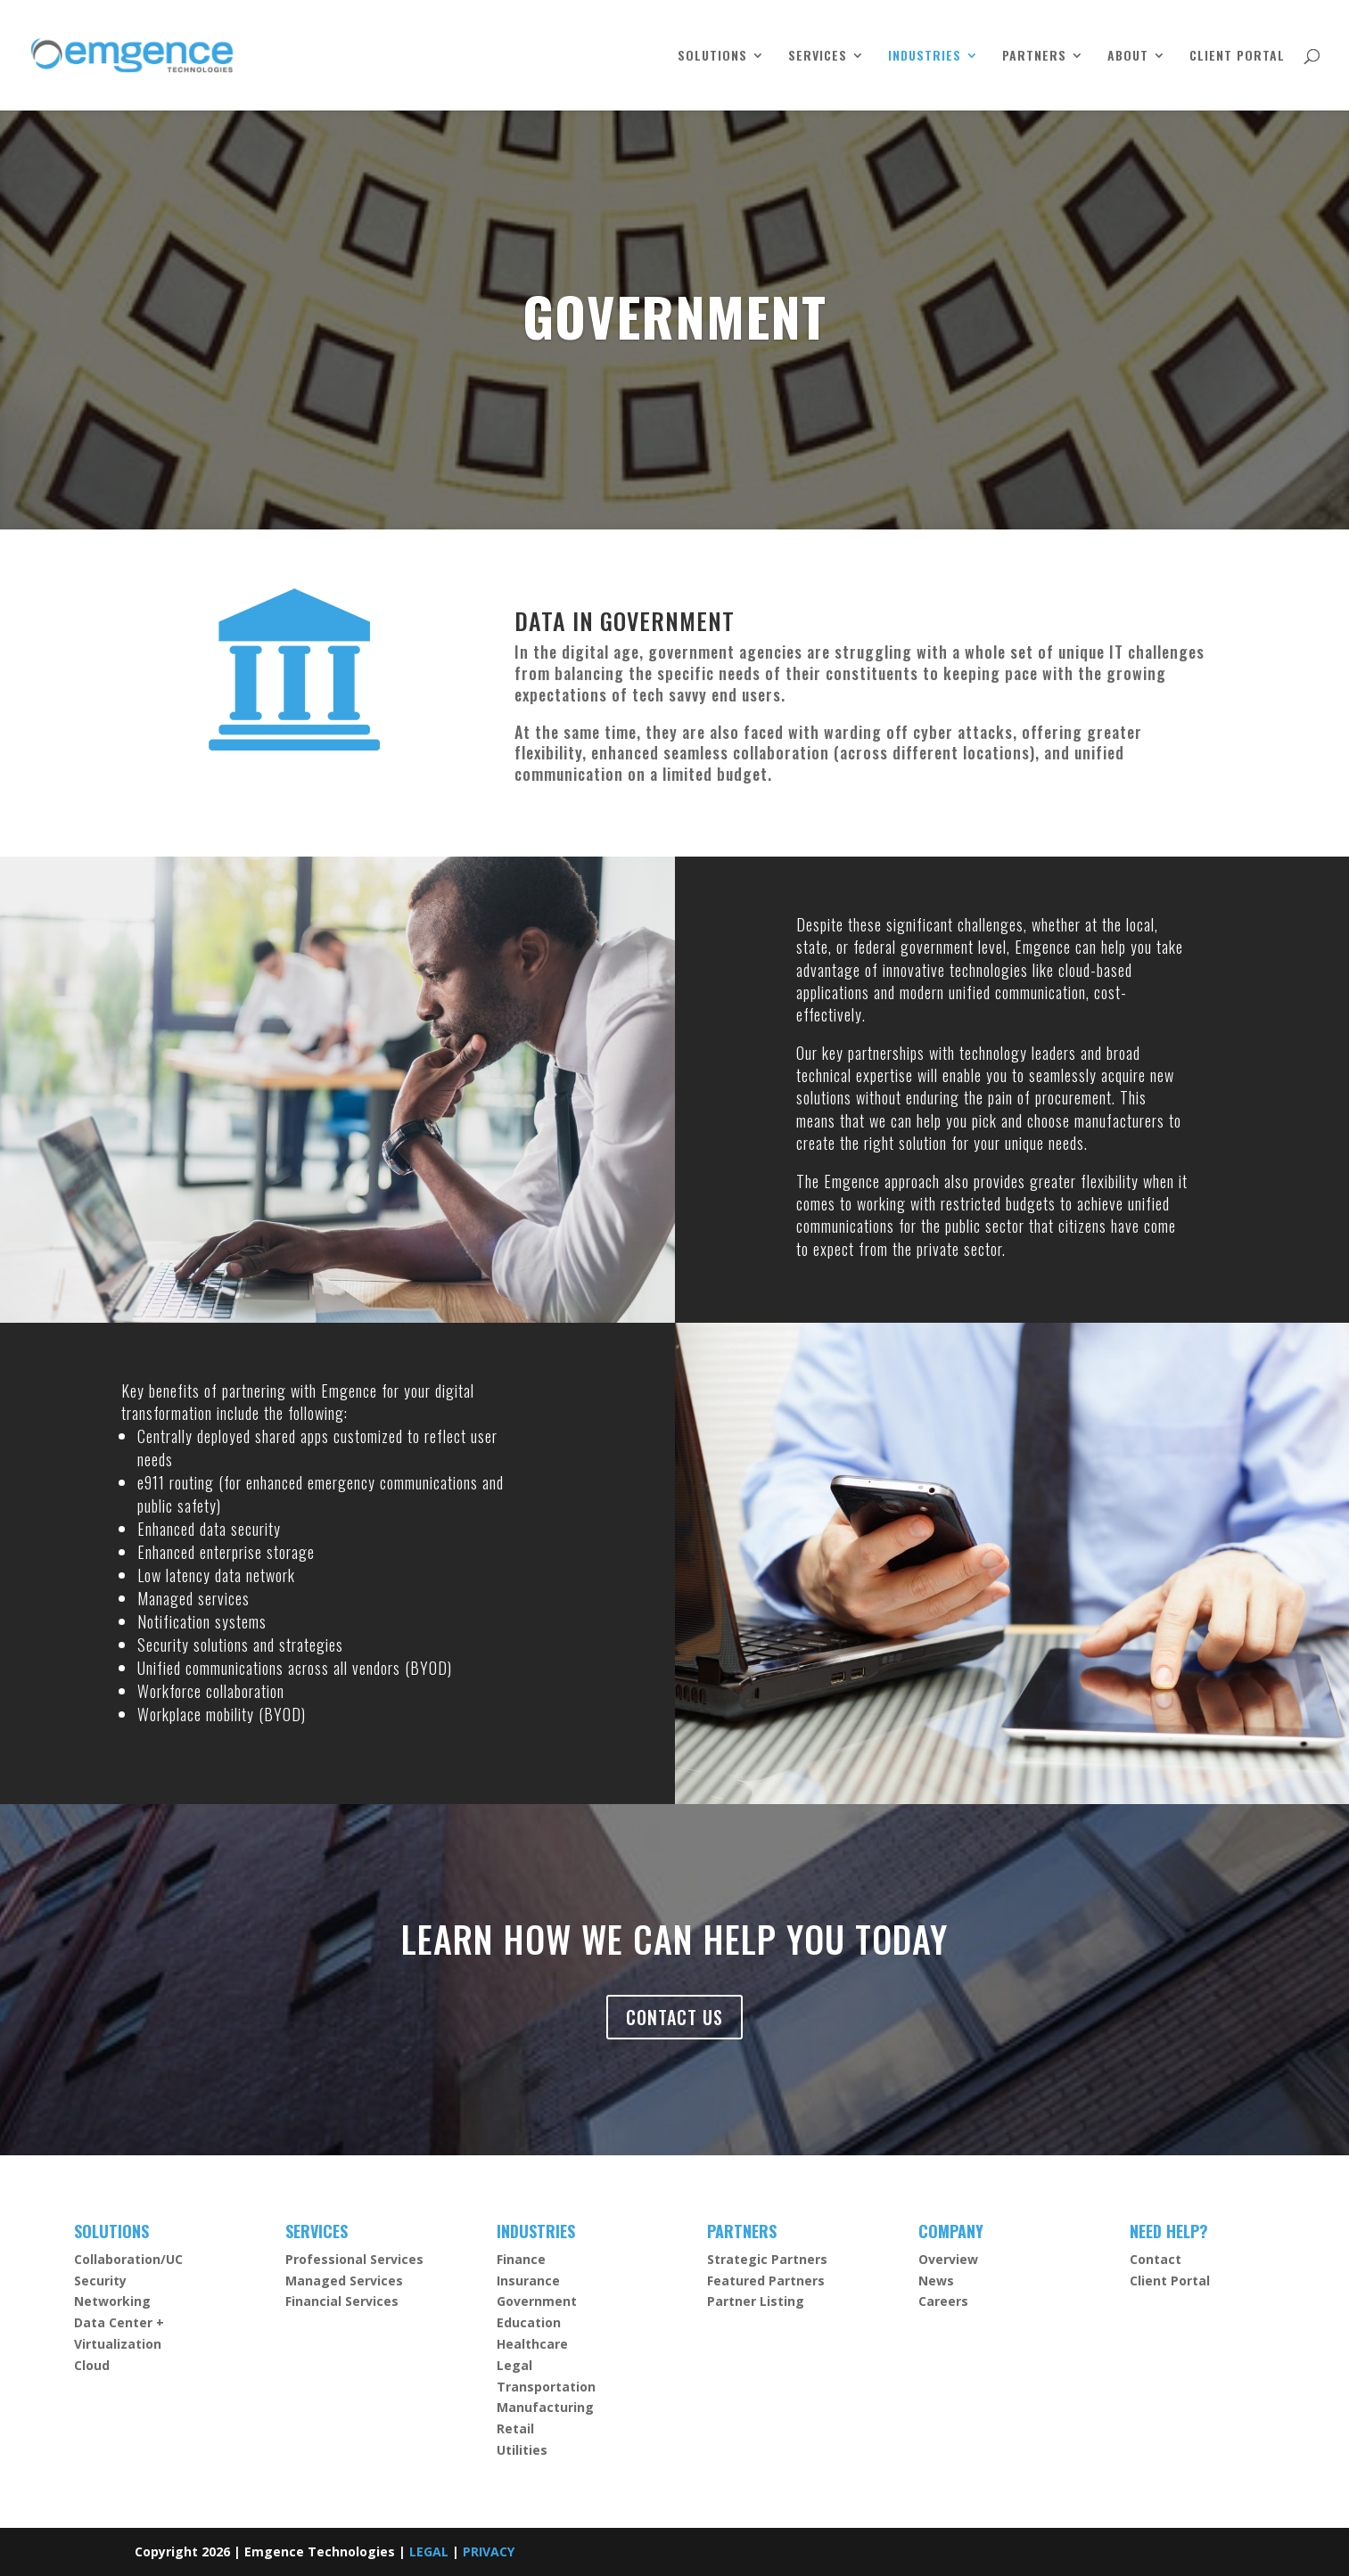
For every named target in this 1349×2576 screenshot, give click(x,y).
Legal (514, 2365)
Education (529, 2322)
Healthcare (532, 2343)
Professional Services (354, 2259)
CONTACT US (674, 2017)
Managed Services (344, 2280)
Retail (515, 2428)
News (936, 2280)
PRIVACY (488, 2551)
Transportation (546, 2386)
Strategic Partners (767, 2259)
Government (537, 2301)
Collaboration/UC (128, 2259)
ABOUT (1127, 56)
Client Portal (1170, 2280)
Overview (948, 2259)
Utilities (522, 2449)
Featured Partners (766, 2280)
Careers (943, 2301)
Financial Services (342, 2301)
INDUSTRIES (924, 56)
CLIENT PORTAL (1237, 56)
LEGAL (428, 2551)
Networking (112, 2301)
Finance (521, 2259)
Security (100, 2280)
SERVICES (817, 56)
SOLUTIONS (712, 56)
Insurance (528, 2280)
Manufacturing (545, 2407)
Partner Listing (755, 2301)
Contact (1155, 2259)
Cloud (92, 2365)
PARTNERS (1034, 56)
